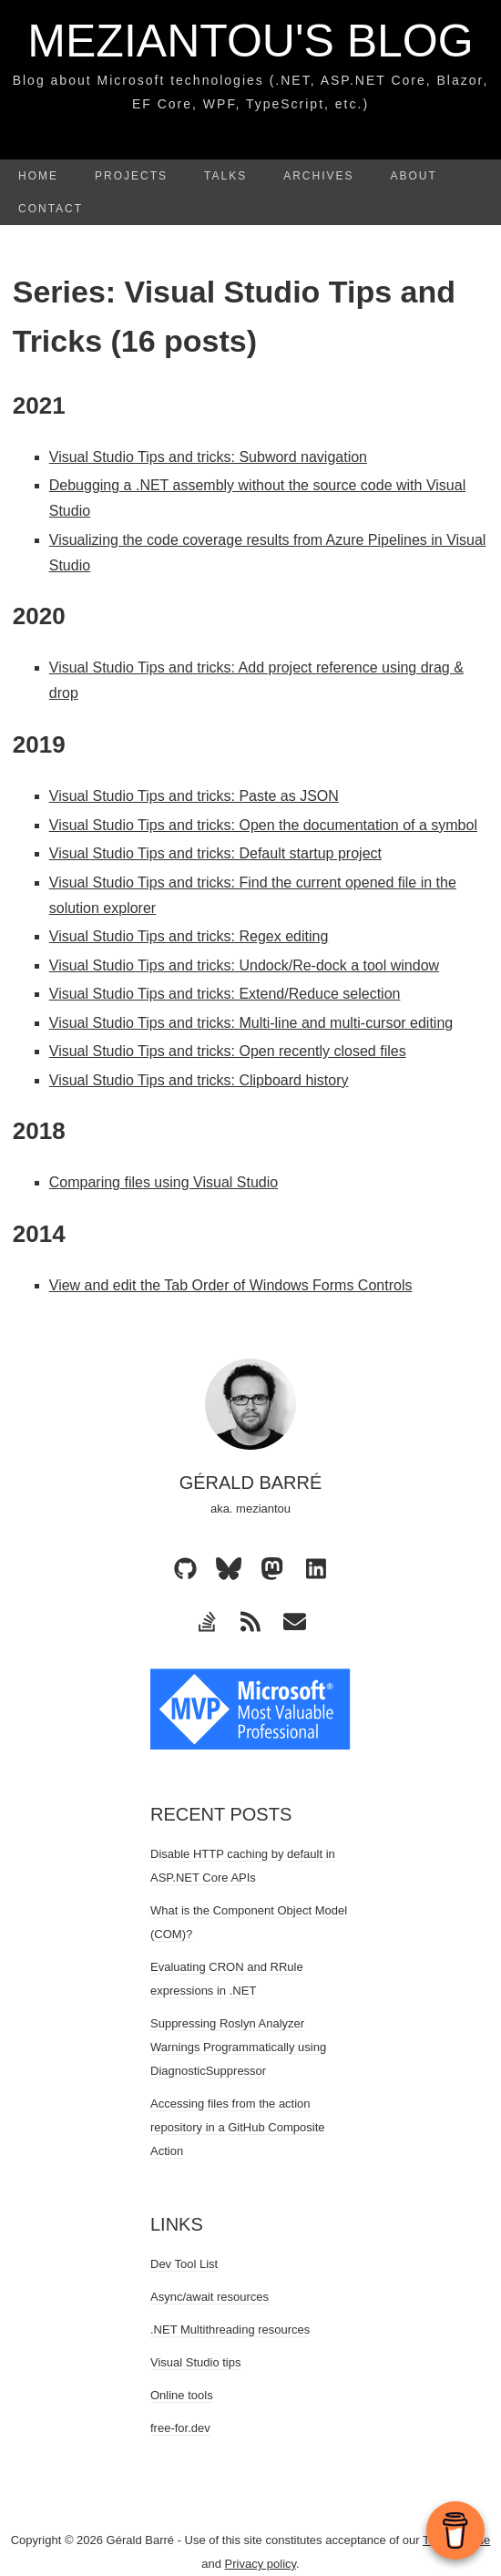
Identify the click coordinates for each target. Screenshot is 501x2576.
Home (38, 175)
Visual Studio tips (195, 2362)
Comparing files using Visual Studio (163, 1182)
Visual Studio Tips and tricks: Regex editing (189, 936)
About (414, 175)
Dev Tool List (184, 2264)
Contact (50, 208)
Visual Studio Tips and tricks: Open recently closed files (227, 1051)
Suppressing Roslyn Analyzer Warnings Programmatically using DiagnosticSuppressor (238, 2047)
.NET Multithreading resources (230, 2329)
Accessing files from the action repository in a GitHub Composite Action (237, 2127)
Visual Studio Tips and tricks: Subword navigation (208, 457)
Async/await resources (209, 2297)
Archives (318, 175)
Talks (225, 175)
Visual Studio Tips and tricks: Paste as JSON (194, 796)
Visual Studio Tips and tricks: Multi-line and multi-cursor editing (251, 1023)
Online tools (181, 2395)
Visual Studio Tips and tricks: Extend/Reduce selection (225, 993)
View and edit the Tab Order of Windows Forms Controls (231, 1285)
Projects (131, 175)
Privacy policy (261, 2564)
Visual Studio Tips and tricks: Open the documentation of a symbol (263, 825)
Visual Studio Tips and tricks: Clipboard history (199, 1080)
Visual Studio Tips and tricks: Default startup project (215, 853)
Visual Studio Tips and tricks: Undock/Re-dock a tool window (244, 965)
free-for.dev (180, 2428)
